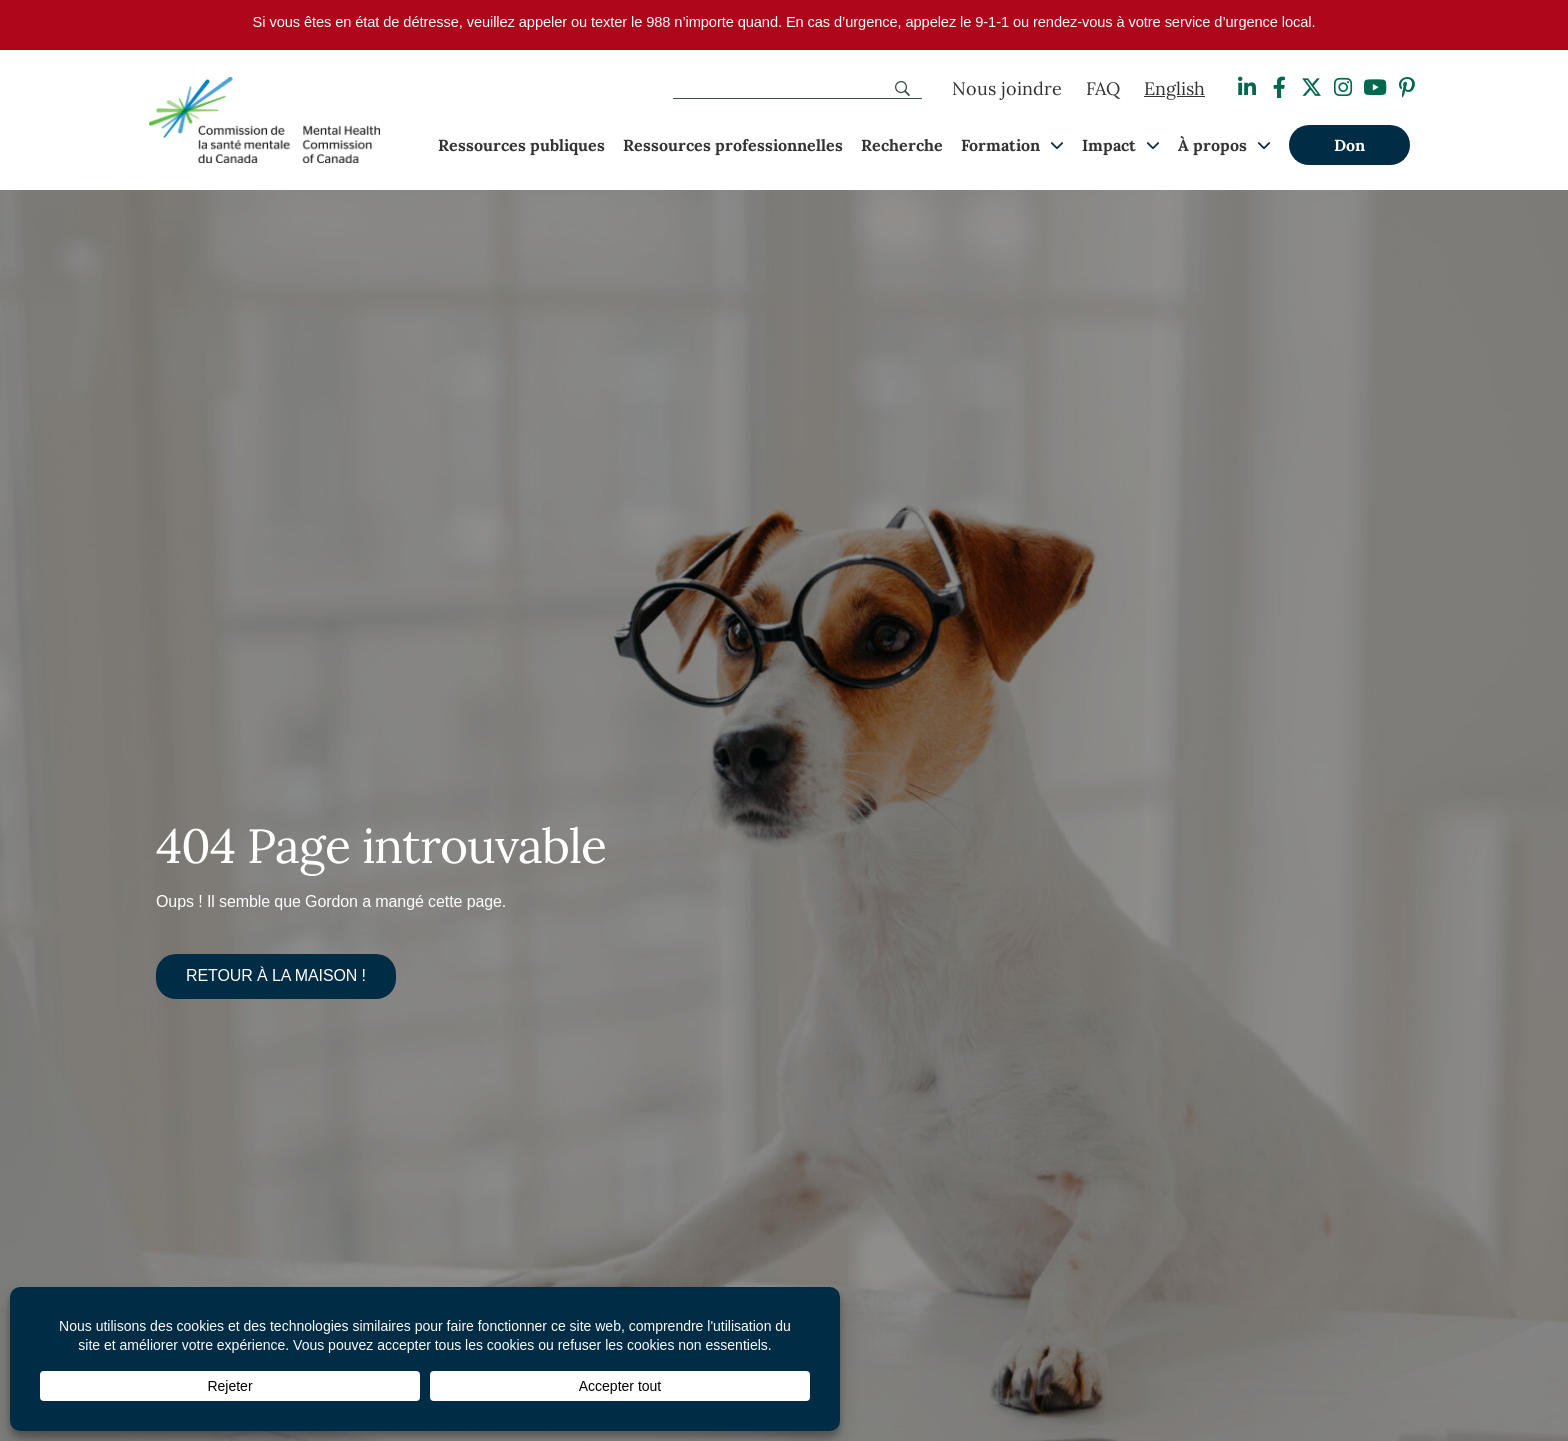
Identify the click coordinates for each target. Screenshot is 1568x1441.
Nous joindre (1007, 88)
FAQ (1103, 88)
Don (1349, 145)
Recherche (902, 145)
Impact (1109, 145)
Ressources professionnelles (733, 145)
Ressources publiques (521, 145)
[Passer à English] (1174, 89)
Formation (1000, 145)
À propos (1212, 145)
